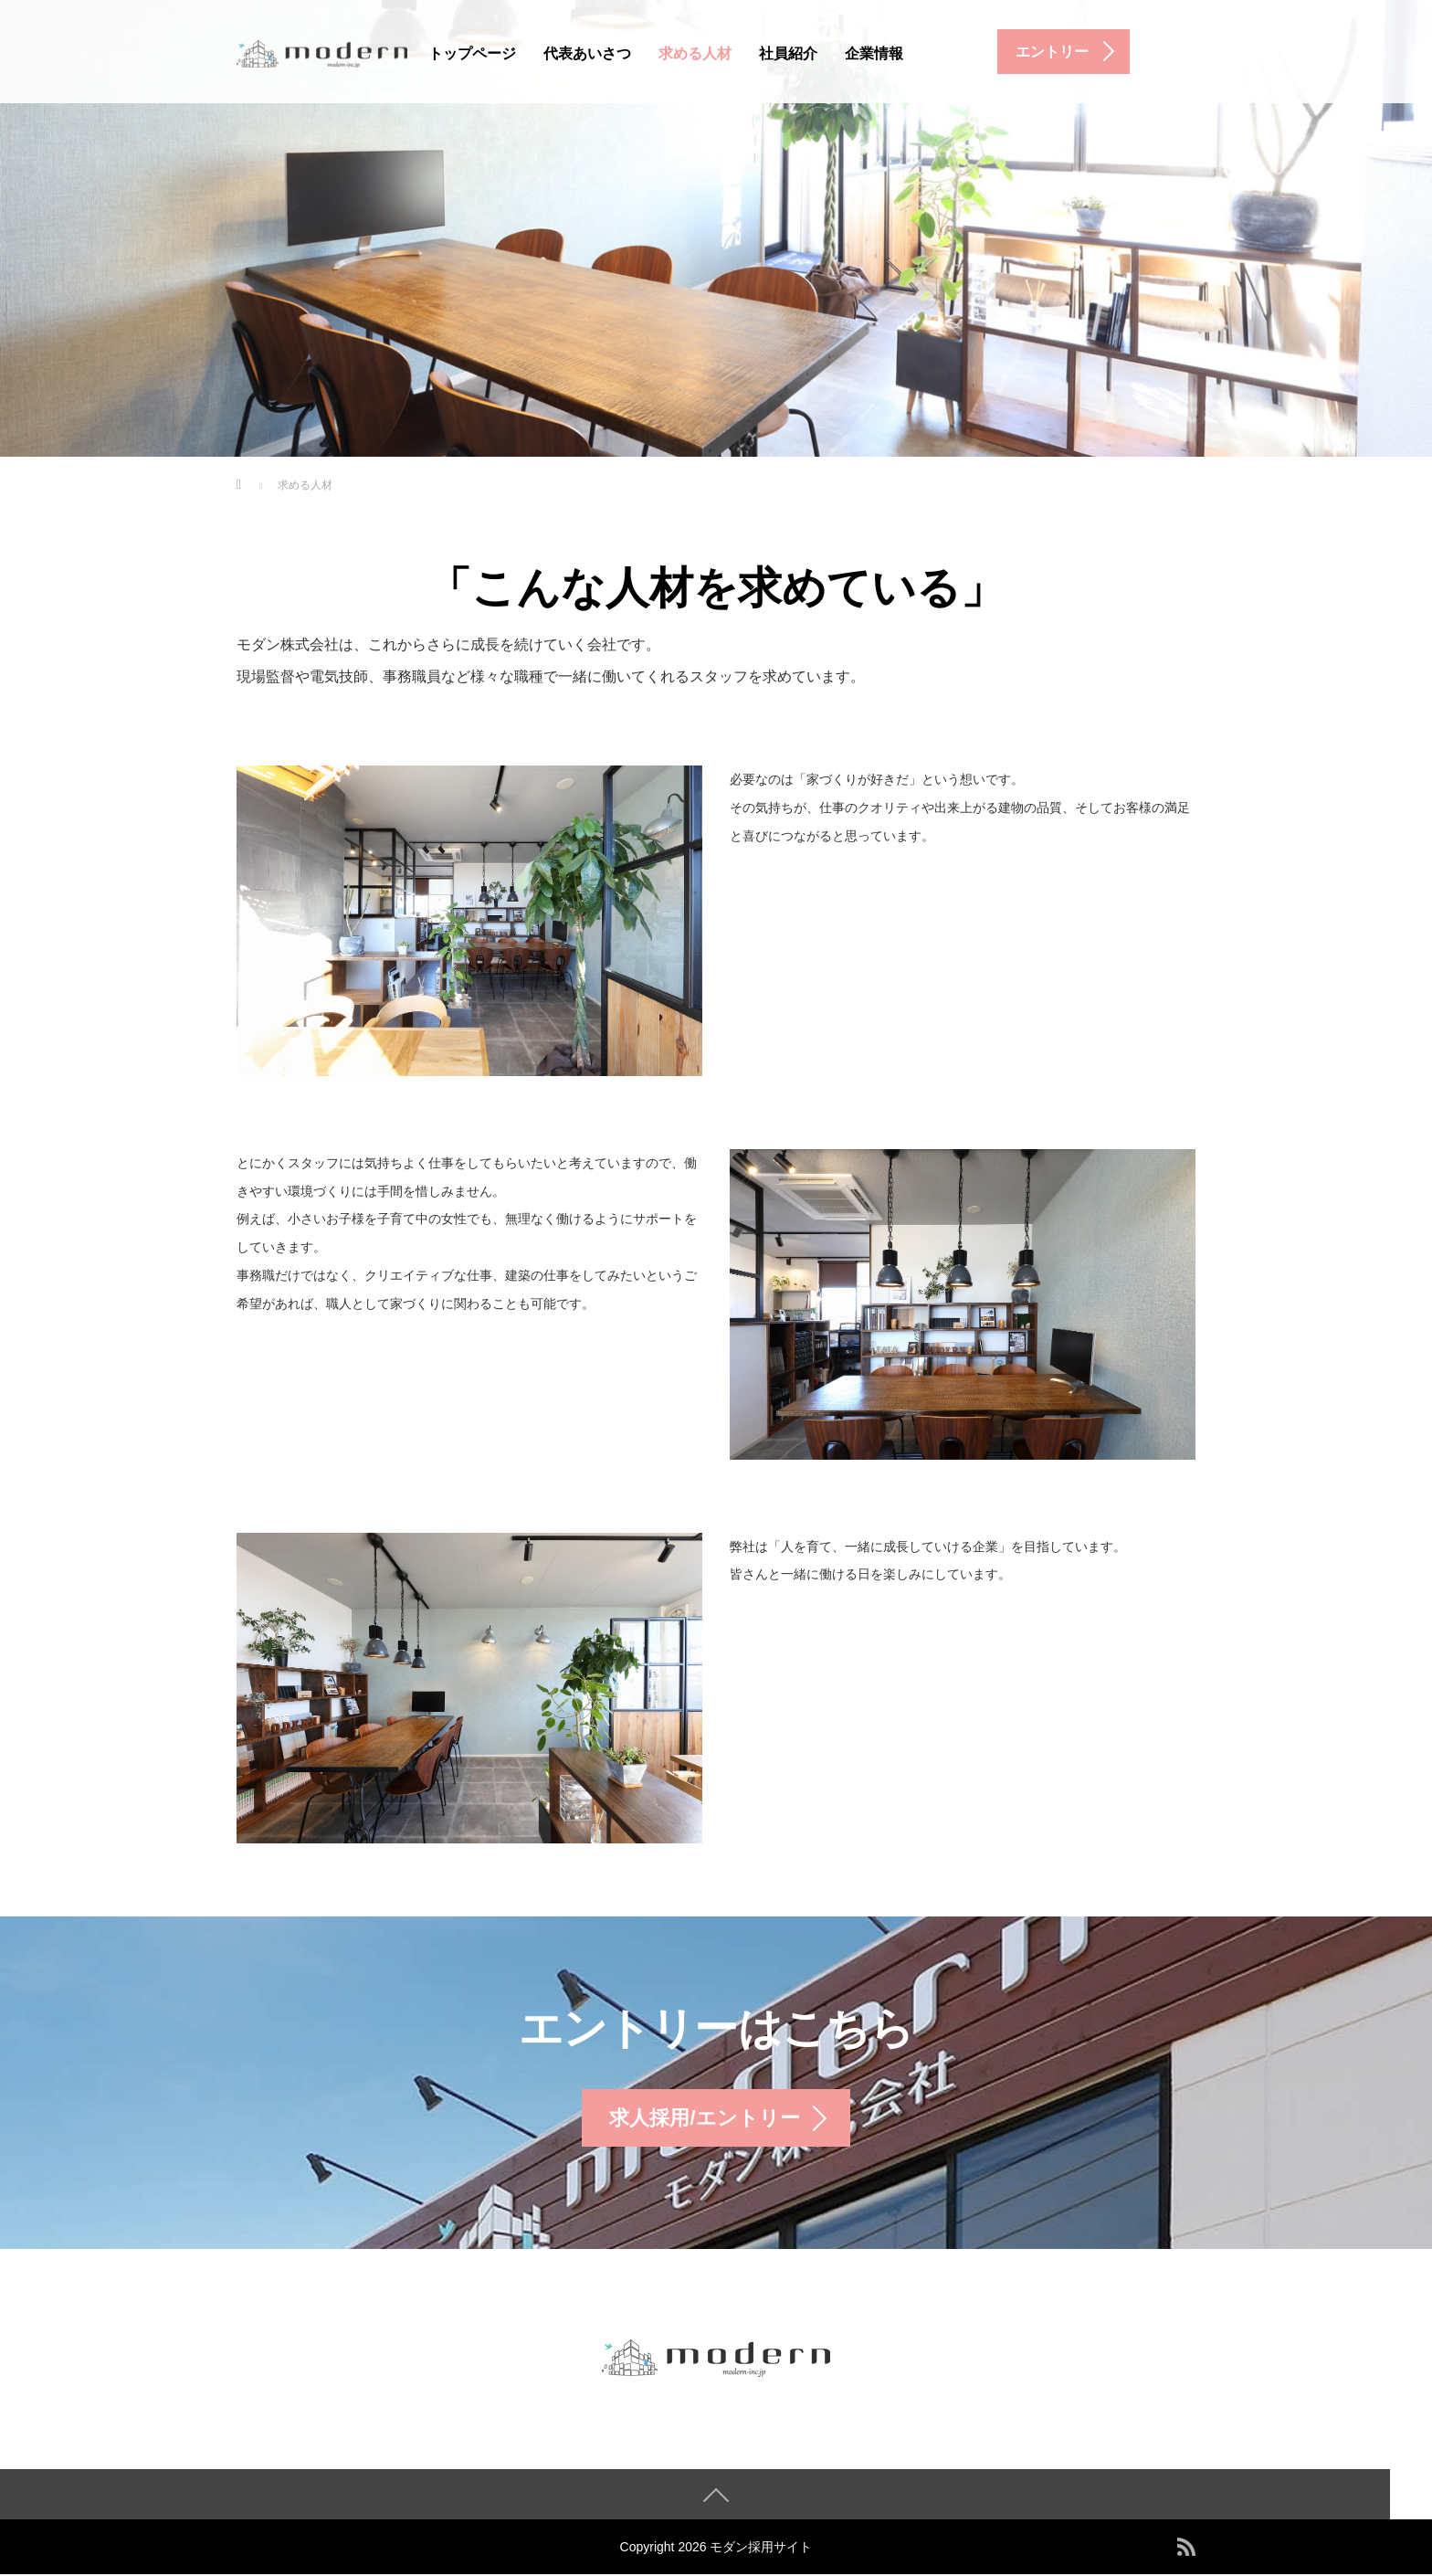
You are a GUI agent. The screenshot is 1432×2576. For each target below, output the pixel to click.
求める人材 (695, 53)
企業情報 (874, 53)
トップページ (472, 53)
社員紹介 (788, 53)
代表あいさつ (587, 53)
